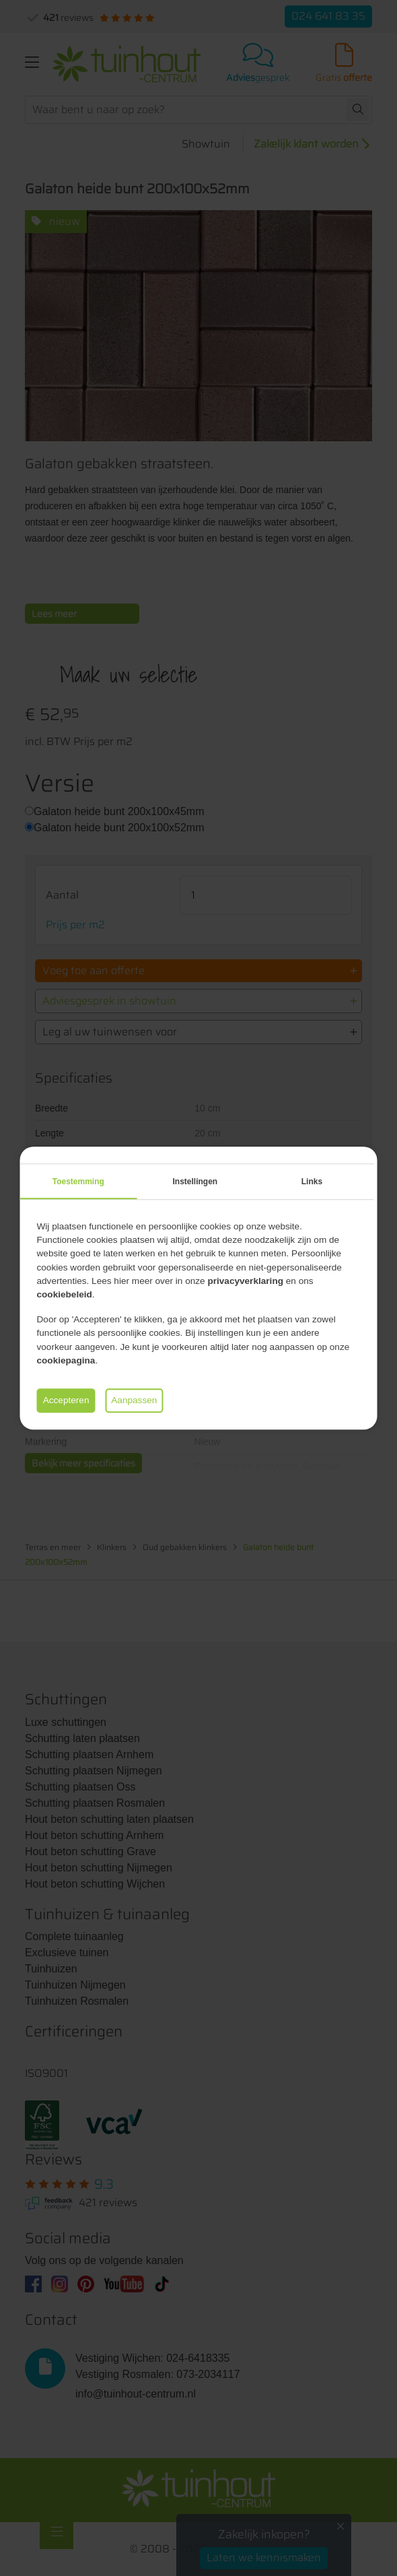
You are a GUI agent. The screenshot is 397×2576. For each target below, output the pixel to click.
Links (311, 1181)
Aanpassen (134, 1400)
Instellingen (195, 1181)
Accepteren (66, 1400)
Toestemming (78, 1181)
